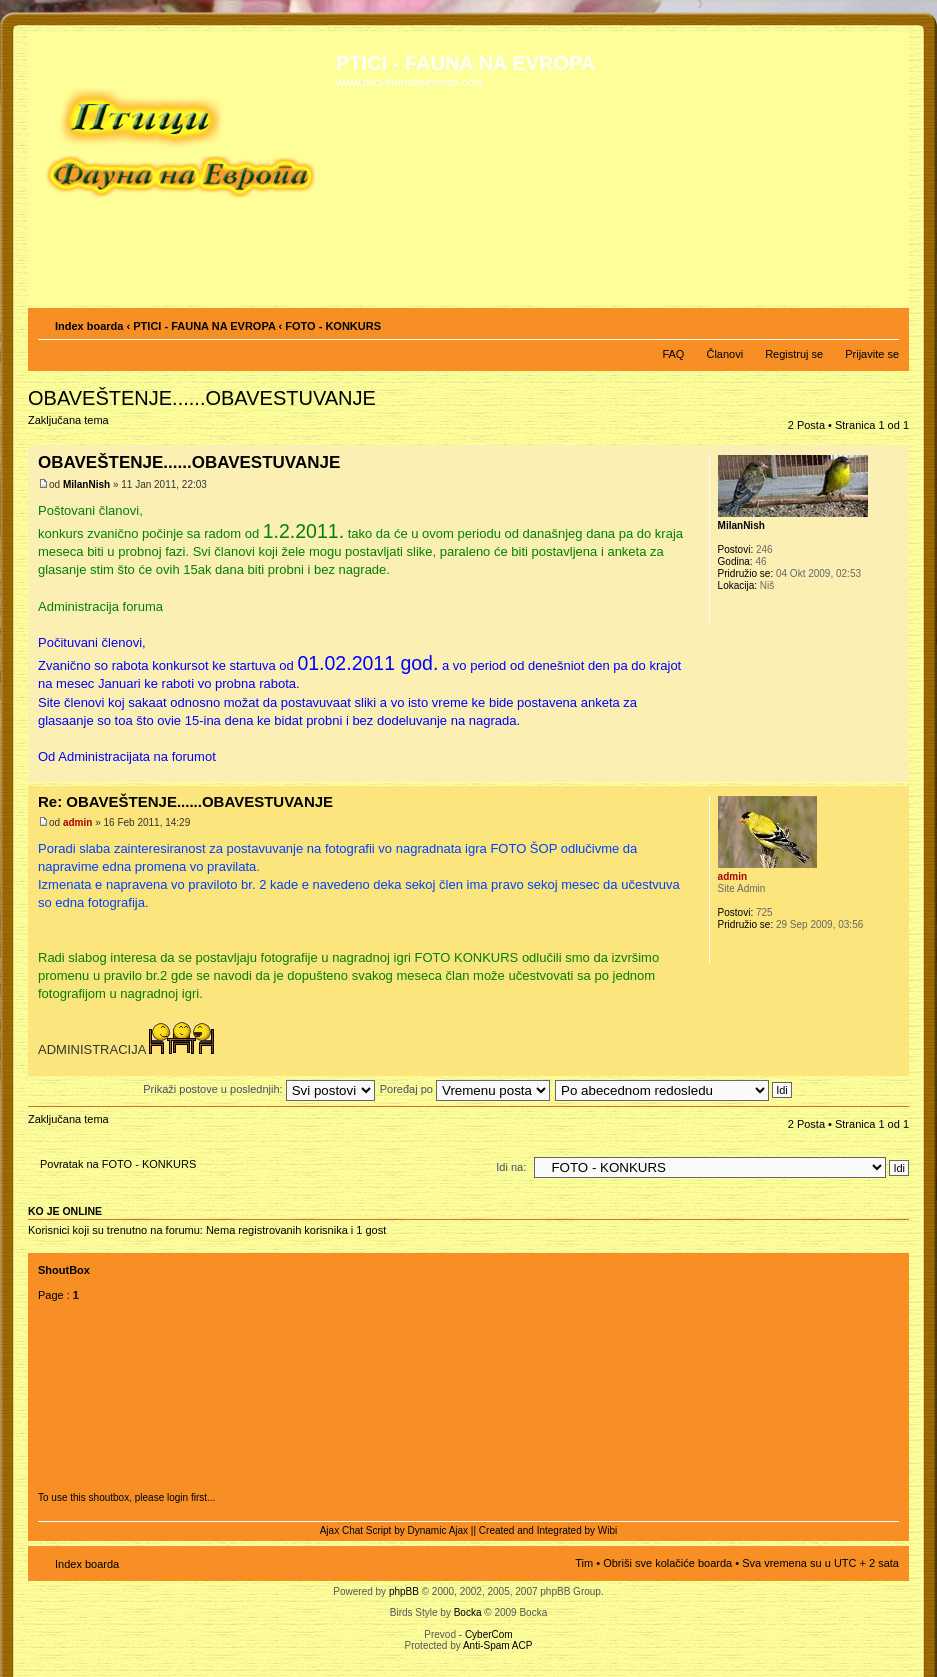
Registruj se (794, 354)
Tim (584, 1563)
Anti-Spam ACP (497, 1645)
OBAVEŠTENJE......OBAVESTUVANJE (202, 398)
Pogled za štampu (854, 322)
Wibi (607, 1530)
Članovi (724, 354)
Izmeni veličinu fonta (884, 322)
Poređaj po (465, 1089)
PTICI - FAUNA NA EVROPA (204, 326)
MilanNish (86, 484)
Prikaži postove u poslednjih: (258, 1089)
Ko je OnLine (65, 1211)
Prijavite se (872, 354)
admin (77, 822)
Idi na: (511, 1167)
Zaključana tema (72, 426)
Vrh (893, 771)
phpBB (404, 1591)
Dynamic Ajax (438, 1530)
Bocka (468, 1612)
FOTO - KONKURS (333, 326)
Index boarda (89, 326)
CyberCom (489, 1634)
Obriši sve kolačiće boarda (667, 1563)
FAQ (673, 354)
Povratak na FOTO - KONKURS (118, 1164)
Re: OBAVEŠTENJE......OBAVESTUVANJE (185, 801)
